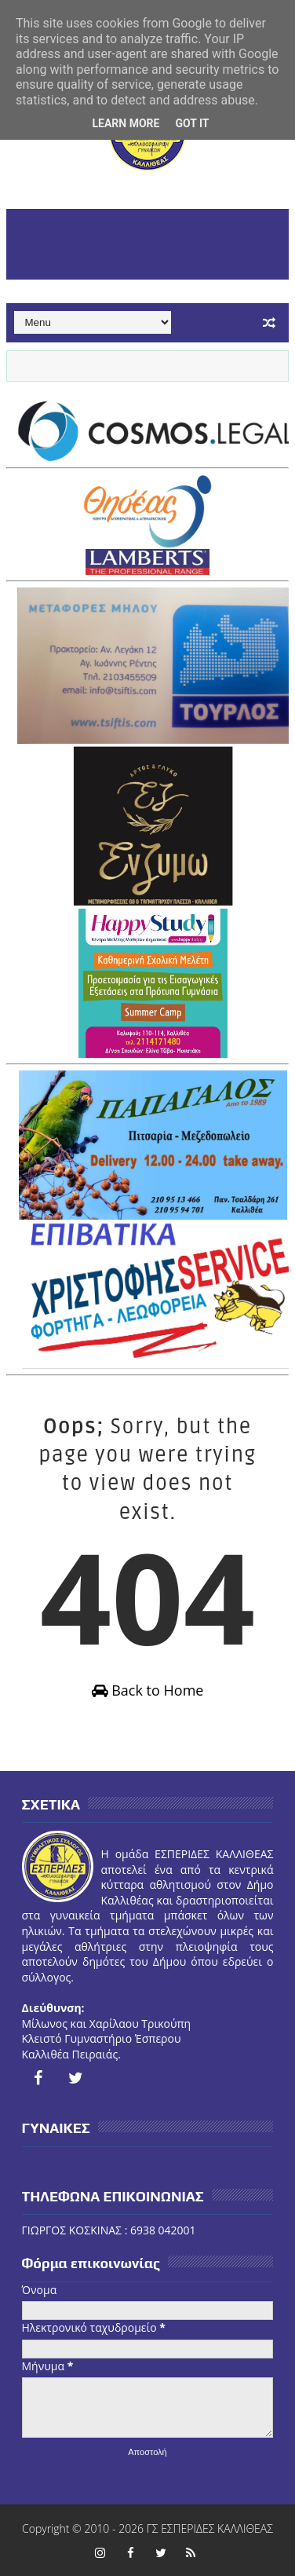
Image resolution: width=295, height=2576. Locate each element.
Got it (192, 123)
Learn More (125, 123)
